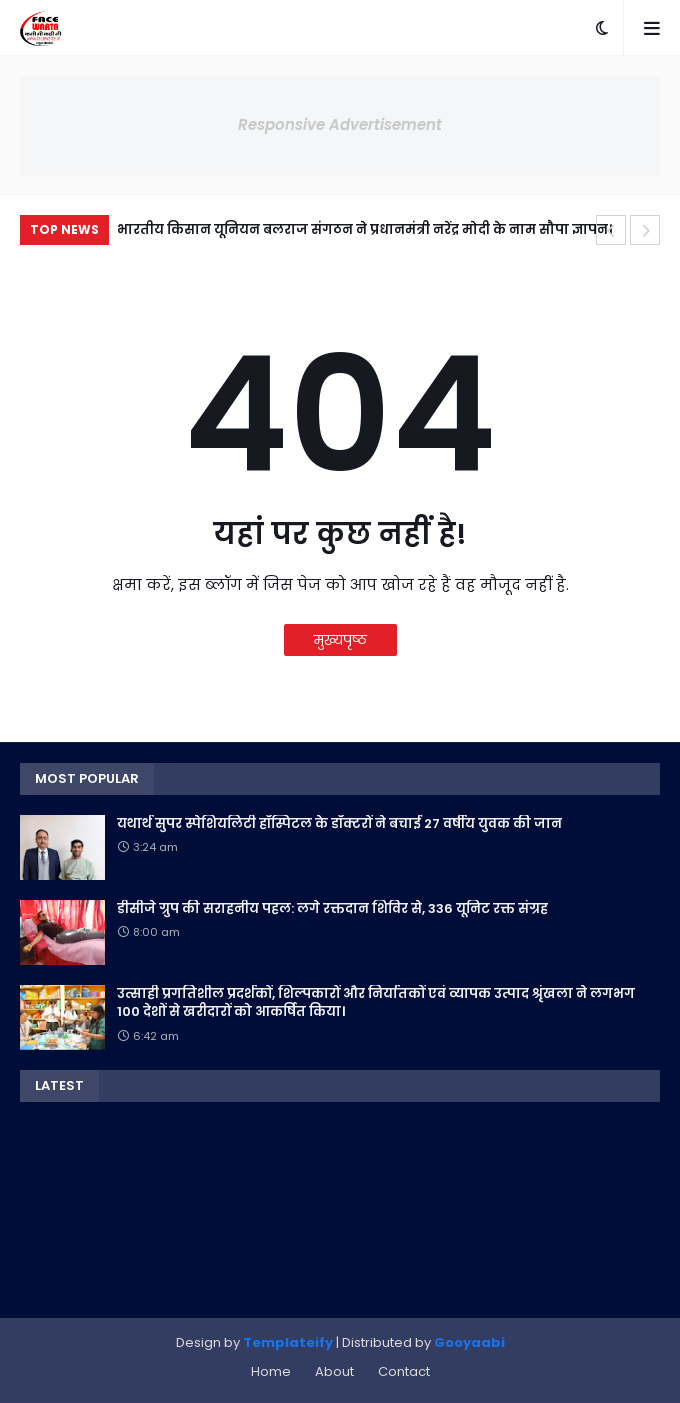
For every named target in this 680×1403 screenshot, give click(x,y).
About (334, 1371)
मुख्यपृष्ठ (340, 640)
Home (271, 1371)
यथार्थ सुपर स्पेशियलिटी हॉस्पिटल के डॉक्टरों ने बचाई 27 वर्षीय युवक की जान (339, 824)
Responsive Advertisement (340, 124)
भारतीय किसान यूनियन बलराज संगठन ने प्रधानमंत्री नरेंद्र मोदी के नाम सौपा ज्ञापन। (364, 229)
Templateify (288, 1342)
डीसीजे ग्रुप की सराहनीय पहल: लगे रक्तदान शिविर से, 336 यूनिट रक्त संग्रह (332, 909)
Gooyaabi (469, 1342)
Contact (404, 1371)
